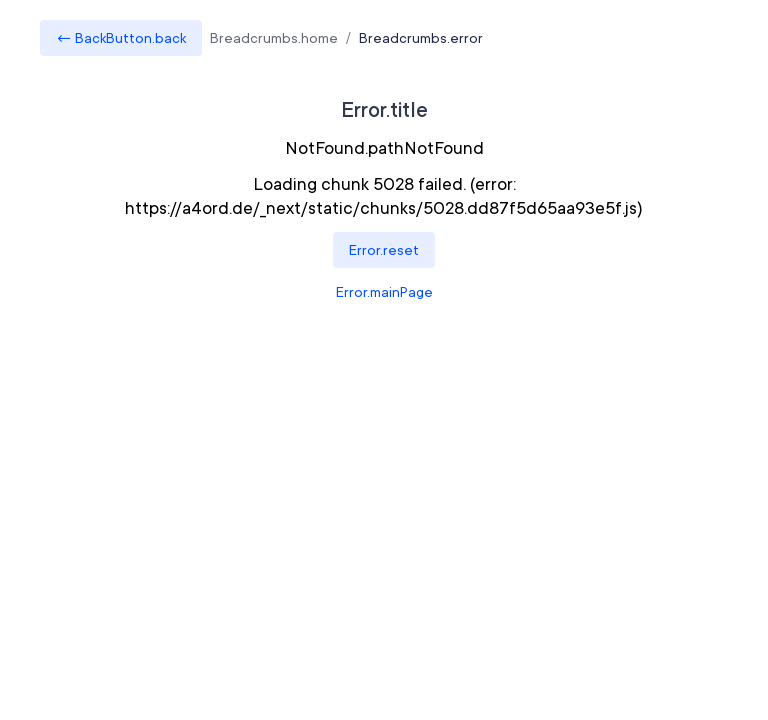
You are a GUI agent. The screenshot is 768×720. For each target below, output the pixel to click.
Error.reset (384, 250)
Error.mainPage (384, 292)
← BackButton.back (121, 38)
